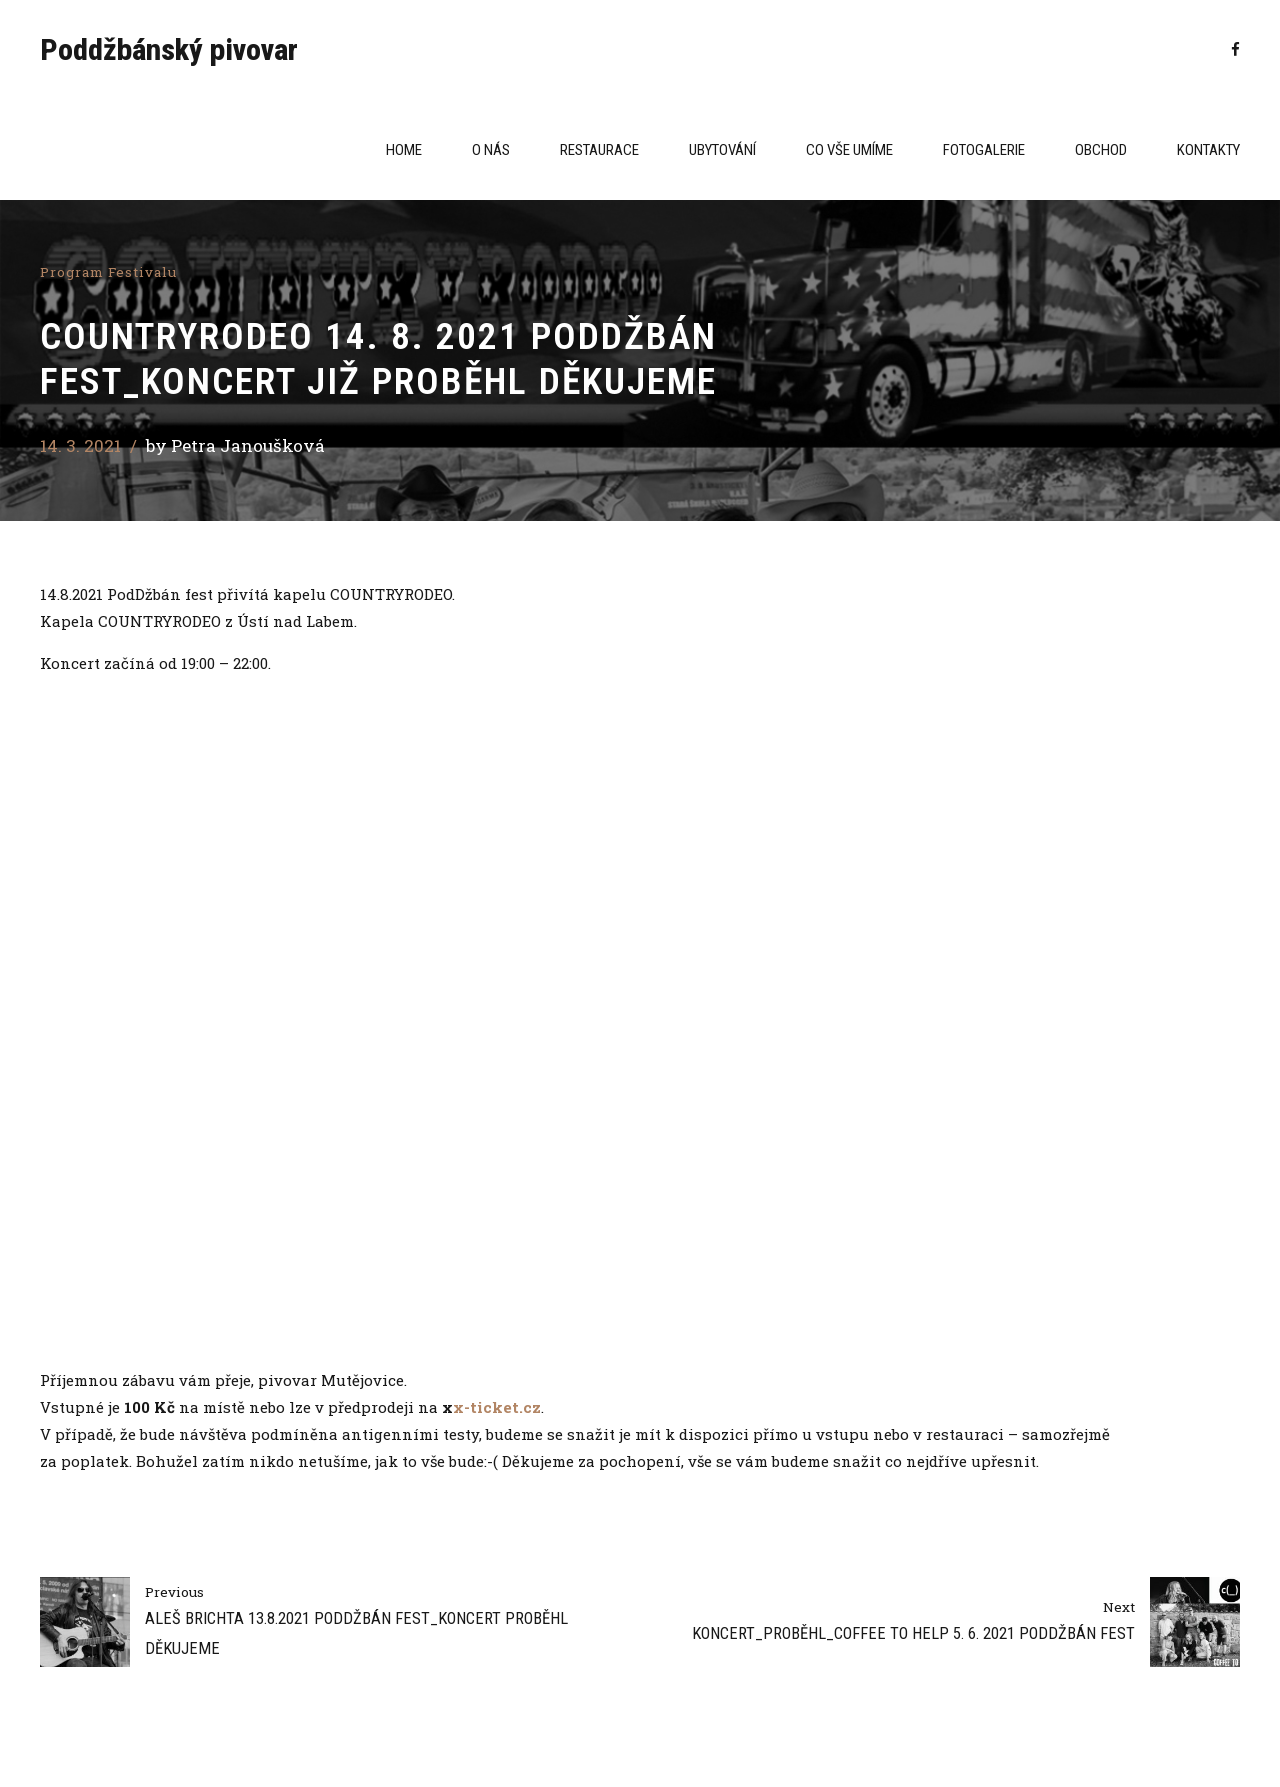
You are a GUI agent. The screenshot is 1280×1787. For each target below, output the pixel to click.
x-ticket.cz (497, 1407)
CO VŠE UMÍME (849, 150)
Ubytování (722, 150)
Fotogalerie (984, 150)
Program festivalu (108, 272)
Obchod (1101, 150)
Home (404, 150)
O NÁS (491, 150)
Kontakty (1208, 150)
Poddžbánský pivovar (169, 49)
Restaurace (599, 150)
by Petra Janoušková (235, 445)
